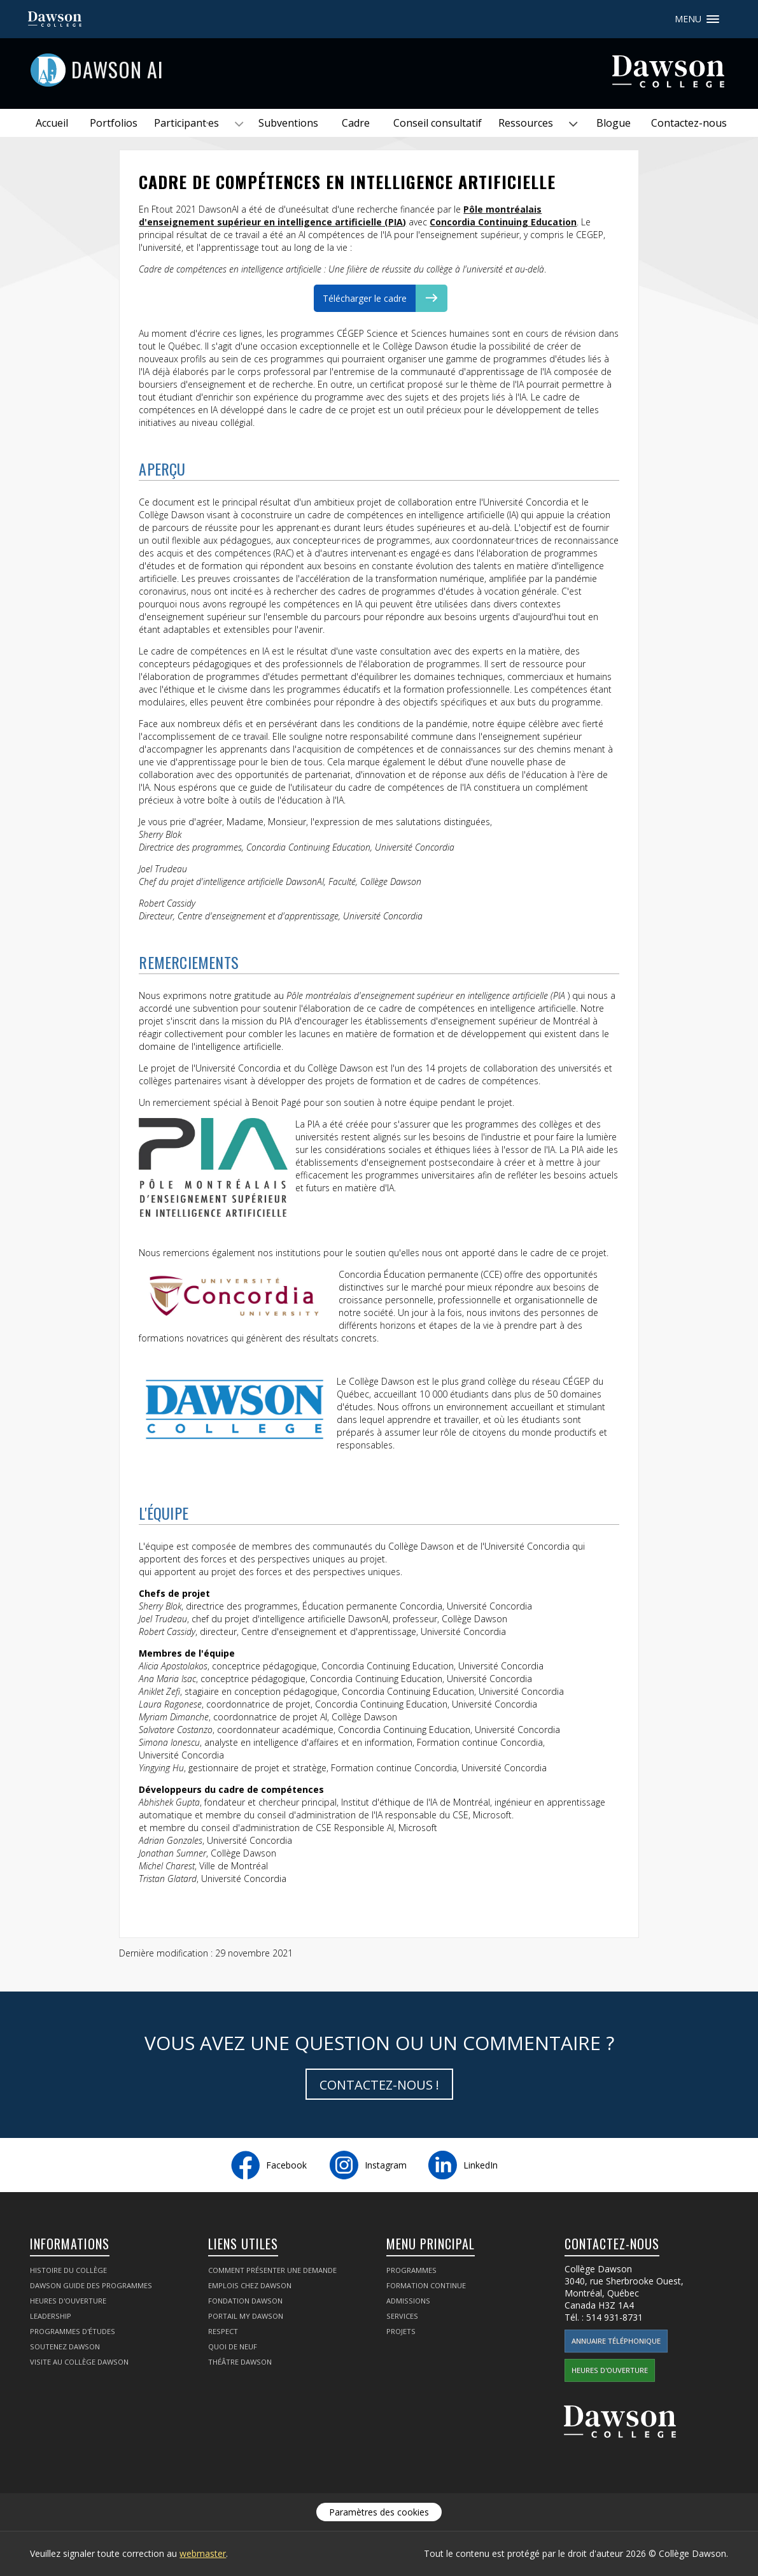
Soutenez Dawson (65, 2346)
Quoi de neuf (232, 2346)
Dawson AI (117, 69)
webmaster (202, 2553)
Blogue (613, 123)
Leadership (50, 2316)
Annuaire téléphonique (616, 2341)
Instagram (386, 2165)
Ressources (525, 123)
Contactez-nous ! (379, 2084)
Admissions (408, 2300)
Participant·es (186, 123)
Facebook (286, 2165)
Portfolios (113, 123)
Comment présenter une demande (272, 2270)
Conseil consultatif (437, 123)
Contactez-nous (689, 123)
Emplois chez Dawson (249, 2285)
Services (402, 2316)
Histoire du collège (68, 2270)
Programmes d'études (72, 2331)
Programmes (411, 2270)
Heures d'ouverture (68, 2300)
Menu (712, 19)
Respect (223, 2331)
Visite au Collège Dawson (79, 2362)
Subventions (288, 123)
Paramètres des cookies (379, 2512)
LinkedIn (480, 2165)
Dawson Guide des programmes (91, 2285)
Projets (401, 2331)
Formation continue (426, 2285)
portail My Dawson (245, 2316)
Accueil (52, 123)
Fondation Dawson (245, 2300)
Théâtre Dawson (240, 2362)
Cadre (356, 123)
